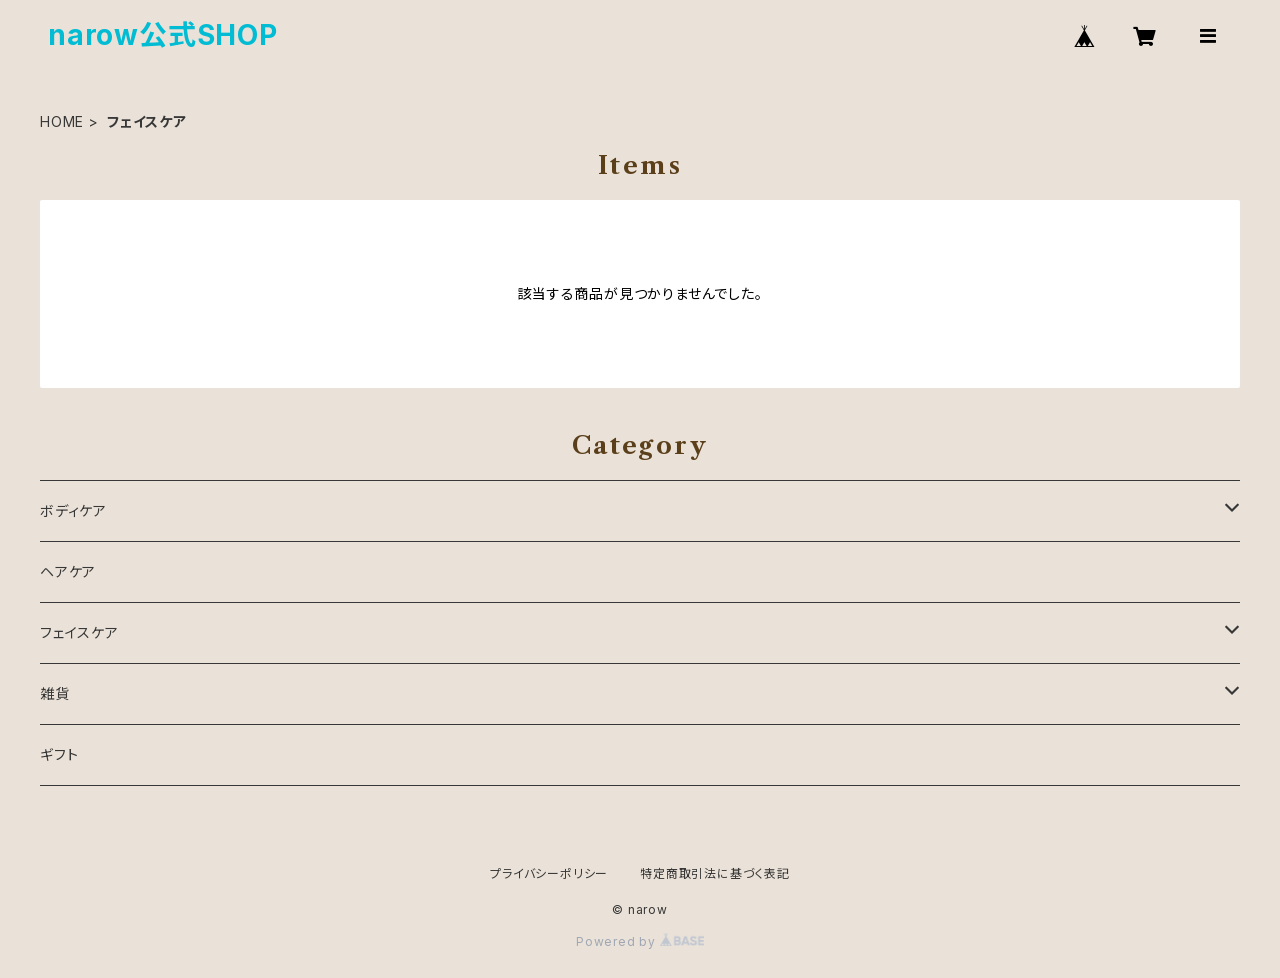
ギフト (59, 754)
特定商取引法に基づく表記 (715, 873)
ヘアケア (68, 571)
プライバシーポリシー (549, 873)
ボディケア (73, 510)
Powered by (640, 941)
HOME (62, 121)
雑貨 (55, 693)
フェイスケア (79, 632)
